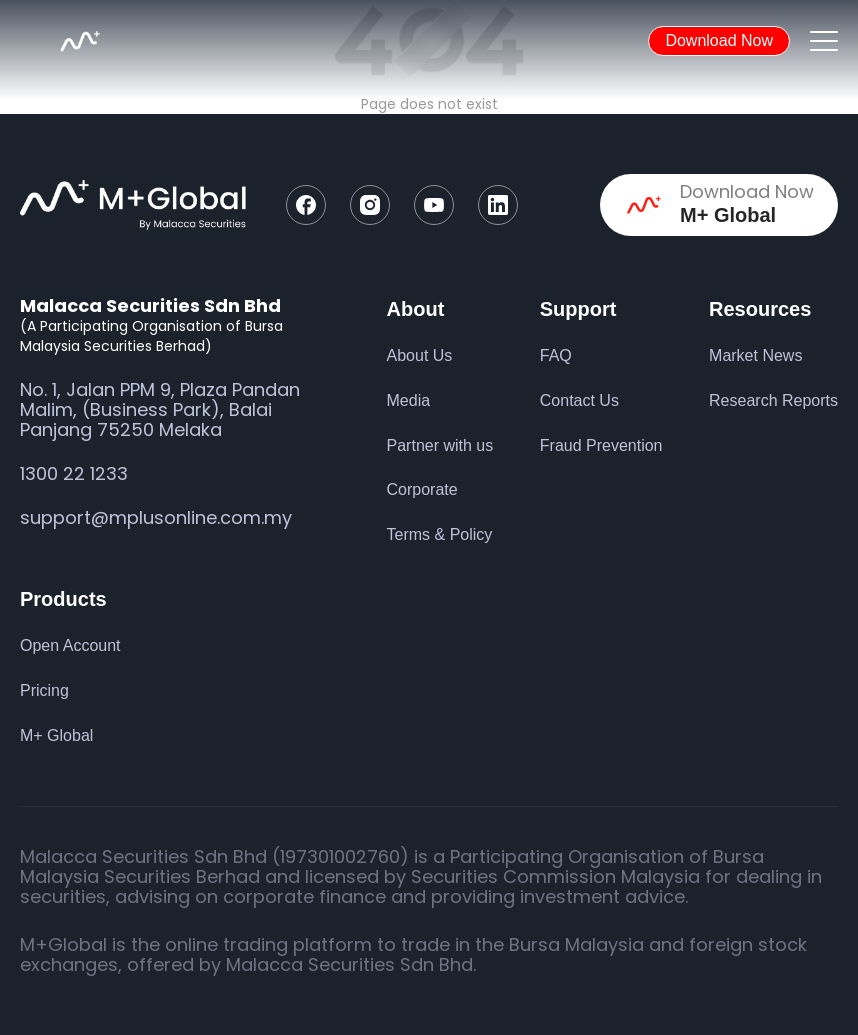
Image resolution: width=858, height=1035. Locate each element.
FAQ (556, 355)
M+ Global (56, 735)
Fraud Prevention (601, 445)
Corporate (422, 489)
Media (409, 400)
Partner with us (440, 445)
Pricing (44, 690)
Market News (755, 355)
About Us (420, 355)
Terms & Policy (440, 534)
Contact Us (579, 400)
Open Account (70, 645)
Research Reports (773, 400)
